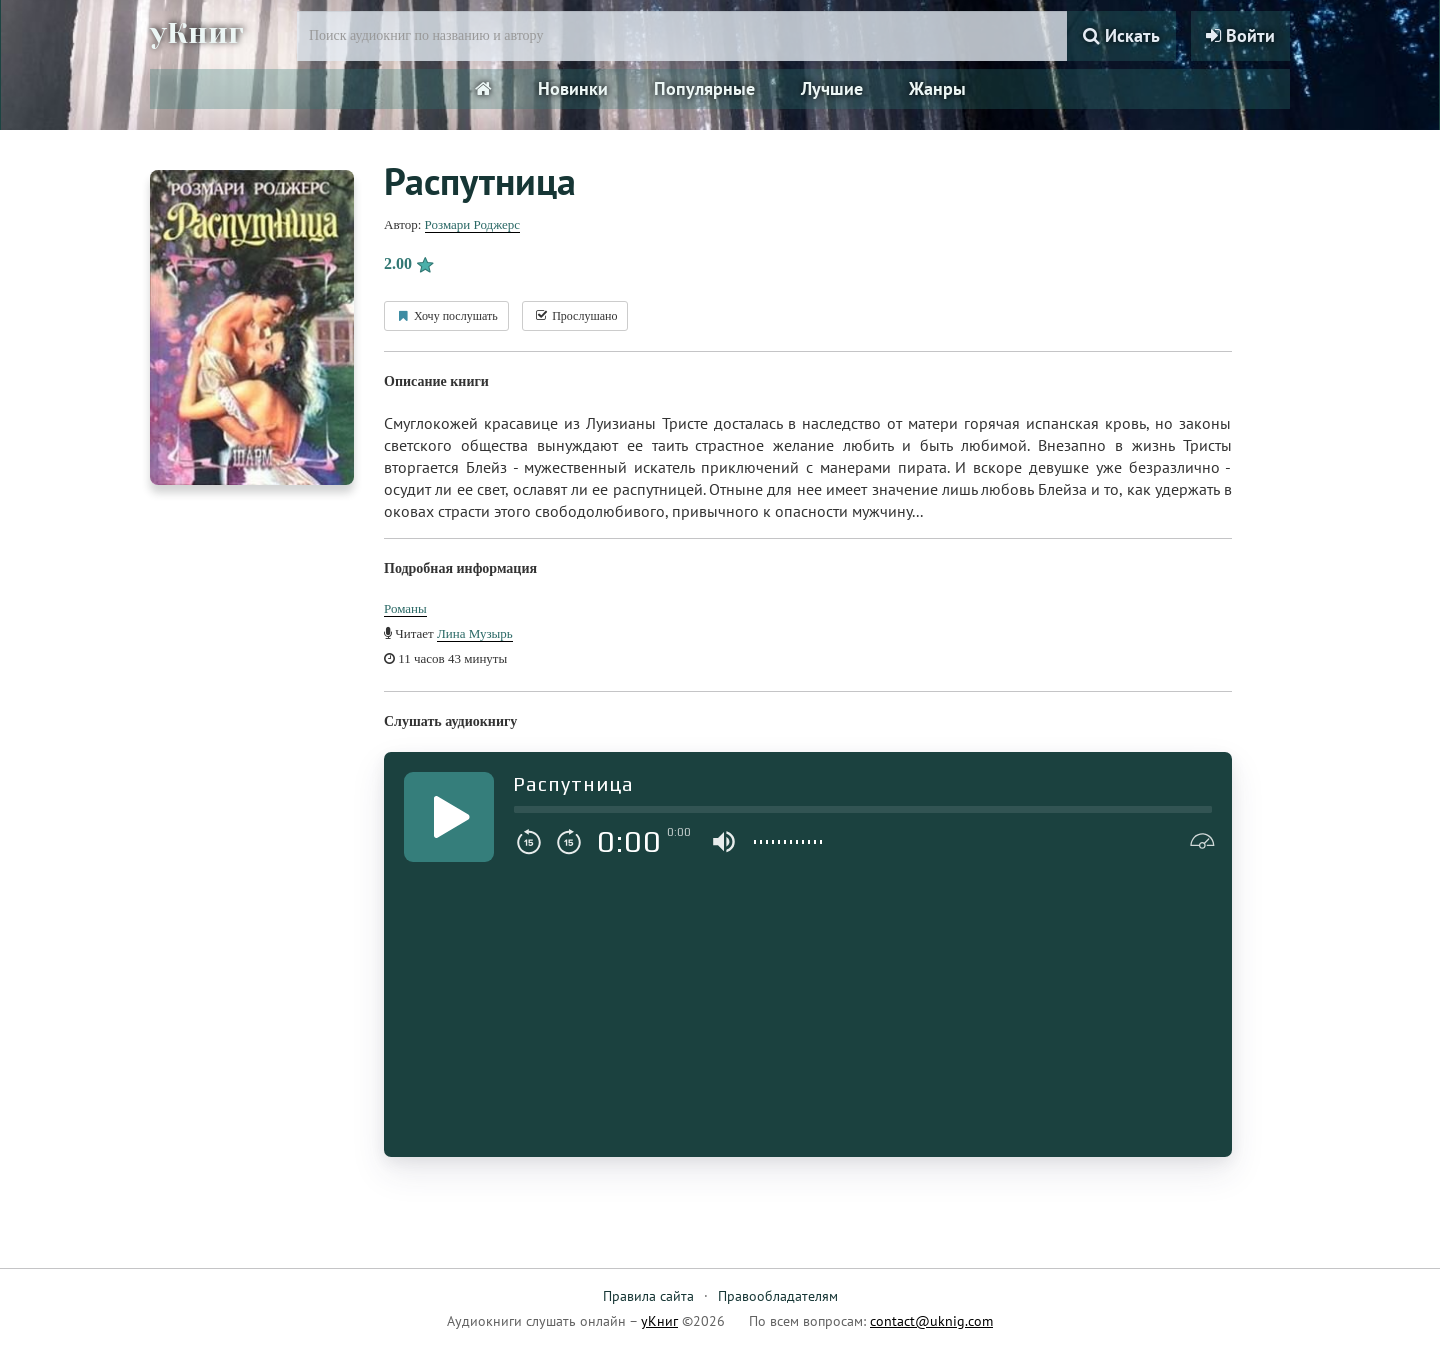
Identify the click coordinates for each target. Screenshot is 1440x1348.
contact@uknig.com (931, 1321)
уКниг (197, 33)
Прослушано (575, 316)
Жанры (937, 88)
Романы (405, 608)
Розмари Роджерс (472, 224)
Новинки (573, 88)
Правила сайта (648, 1296)
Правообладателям (778, 1296)
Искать (1121, 35)
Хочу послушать (446, 316)
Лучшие (832, 88)
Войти (1240, 35)
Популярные (704, 88)
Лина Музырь (475, 633)
